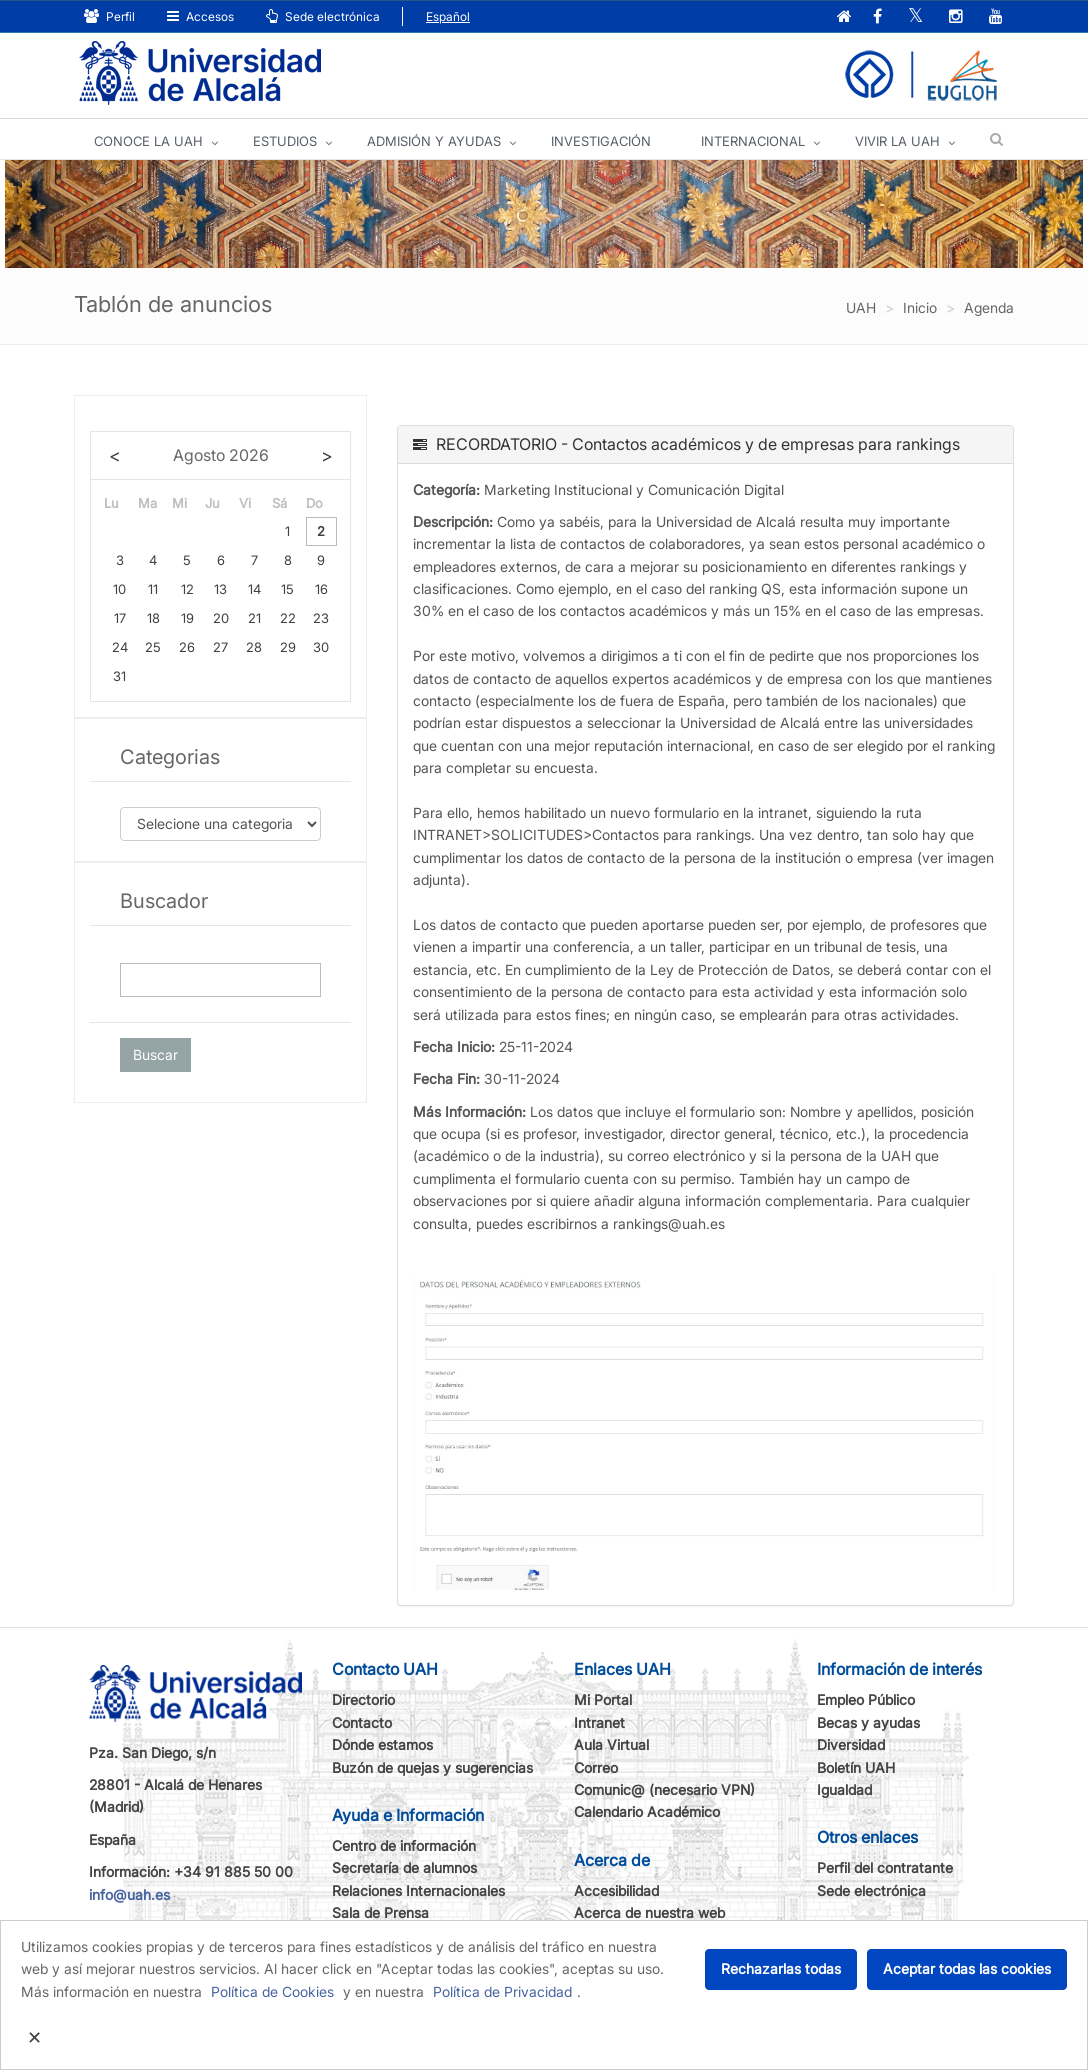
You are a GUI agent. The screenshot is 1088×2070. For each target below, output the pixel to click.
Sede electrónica (323, 16)
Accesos (200, 16)
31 (119, 676)
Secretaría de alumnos (404, 1867)
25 (153, 647)
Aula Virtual (611, 1744)
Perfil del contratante (885, 1867)
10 (119, 589)
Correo (596, 1767)
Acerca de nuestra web (649, 1912)
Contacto (362, 1722)
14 (254, 589)
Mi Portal (603, 1699)
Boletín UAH (856, 1767)
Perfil (109, 16)
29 (288, 647)
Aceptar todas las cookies (967, 1968)
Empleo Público (866, 1699)
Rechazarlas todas (781, 1968)
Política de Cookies (272, 1991)
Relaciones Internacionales (418, 1890)
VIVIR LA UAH (897, 141)
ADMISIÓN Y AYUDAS (434, 141)
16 (321, 589)
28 (254, 647)
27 (220, 647)
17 (120, 618)
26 (187, 647)
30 (321, 647)
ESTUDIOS (285, 141)
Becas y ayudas (868, 1722)
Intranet (599, 1722)
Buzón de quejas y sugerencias (432, 1767)
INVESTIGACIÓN (601, 141)
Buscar (155, 1054)
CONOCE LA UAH (148, 141)
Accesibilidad (616, 1890)
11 (153, 589)
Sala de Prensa (380, 1912)
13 (220, 589)
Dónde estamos (382, 1744)
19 (187, 618)
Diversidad (851, 1744)
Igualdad (844, 1789)
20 (221, 618)
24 (120, 647)
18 (153, 618)
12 (187, 589)
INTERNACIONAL (753, 141)
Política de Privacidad (502, 1991)
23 (321, 618)
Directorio (363, 1699)
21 (254, 618)
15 (287, 589)
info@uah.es (129, 1894)
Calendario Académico (647, 1811)
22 (288, 618)
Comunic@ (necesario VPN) (664, 1789)
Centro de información (404, 1845)
